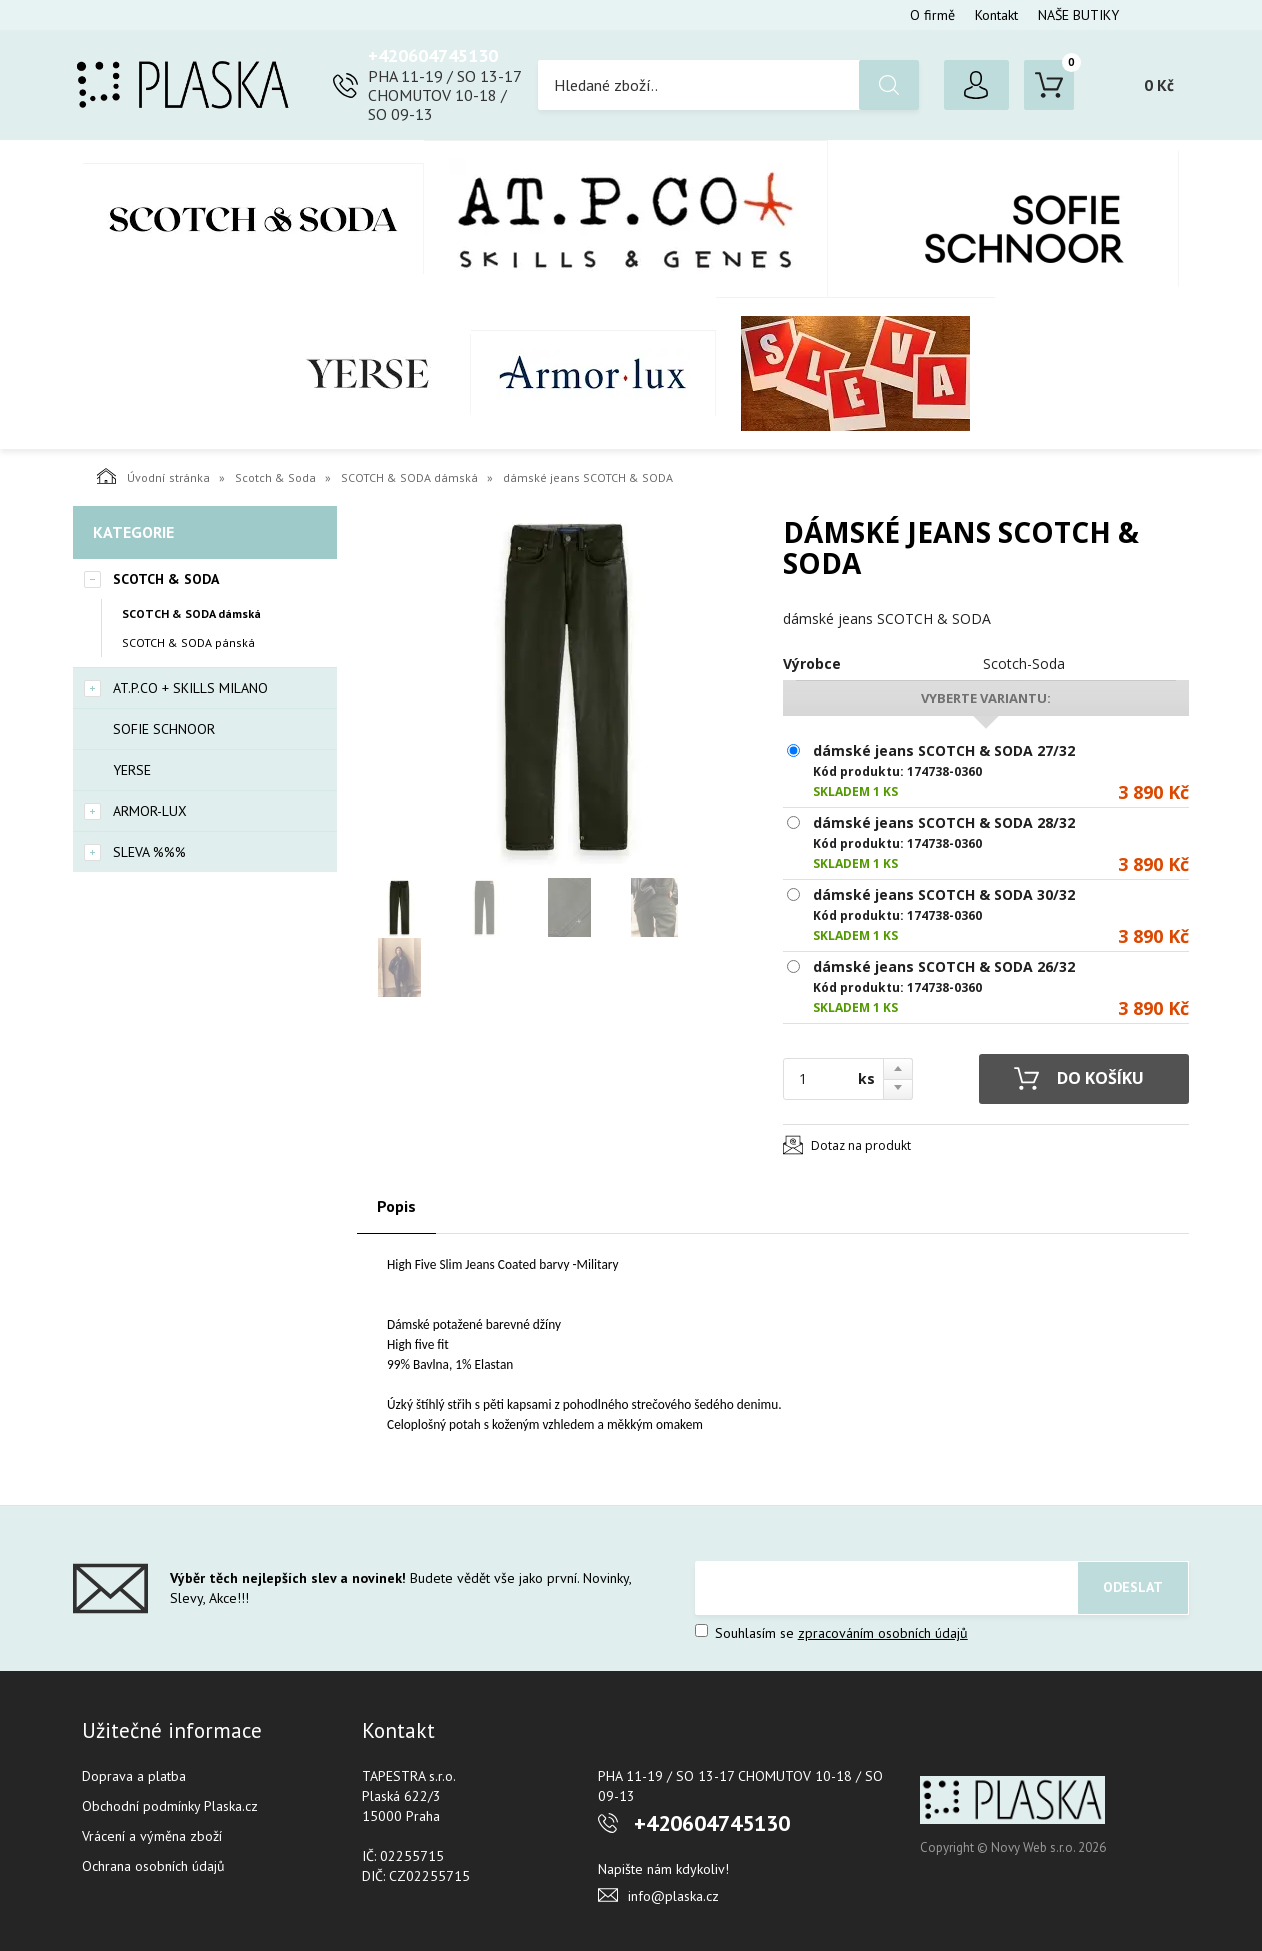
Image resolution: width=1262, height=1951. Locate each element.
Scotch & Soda (253, 218)
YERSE (368, 374)
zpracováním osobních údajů (883, 1633)
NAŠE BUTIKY (1078, 15)
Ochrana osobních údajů (153, 1866)
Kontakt (996, 15)
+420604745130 (433, 55)
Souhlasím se (831, 1633)
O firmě (932, 15)
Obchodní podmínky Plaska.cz (170, 1806)
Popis (396, 1206)
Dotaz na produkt (861, 1145)
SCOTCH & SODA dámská (409, 477)
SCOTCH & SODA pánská (188, 642)
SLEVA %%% (855, 373)
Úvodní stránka (153, 476)
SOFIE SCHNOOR (1003, 219)
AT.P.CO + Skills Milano (626, 218)
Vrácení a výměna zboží (152, 1836)
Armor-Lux (593, 373)
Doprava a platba (134, 1776)
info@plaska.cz (673, 1896)
